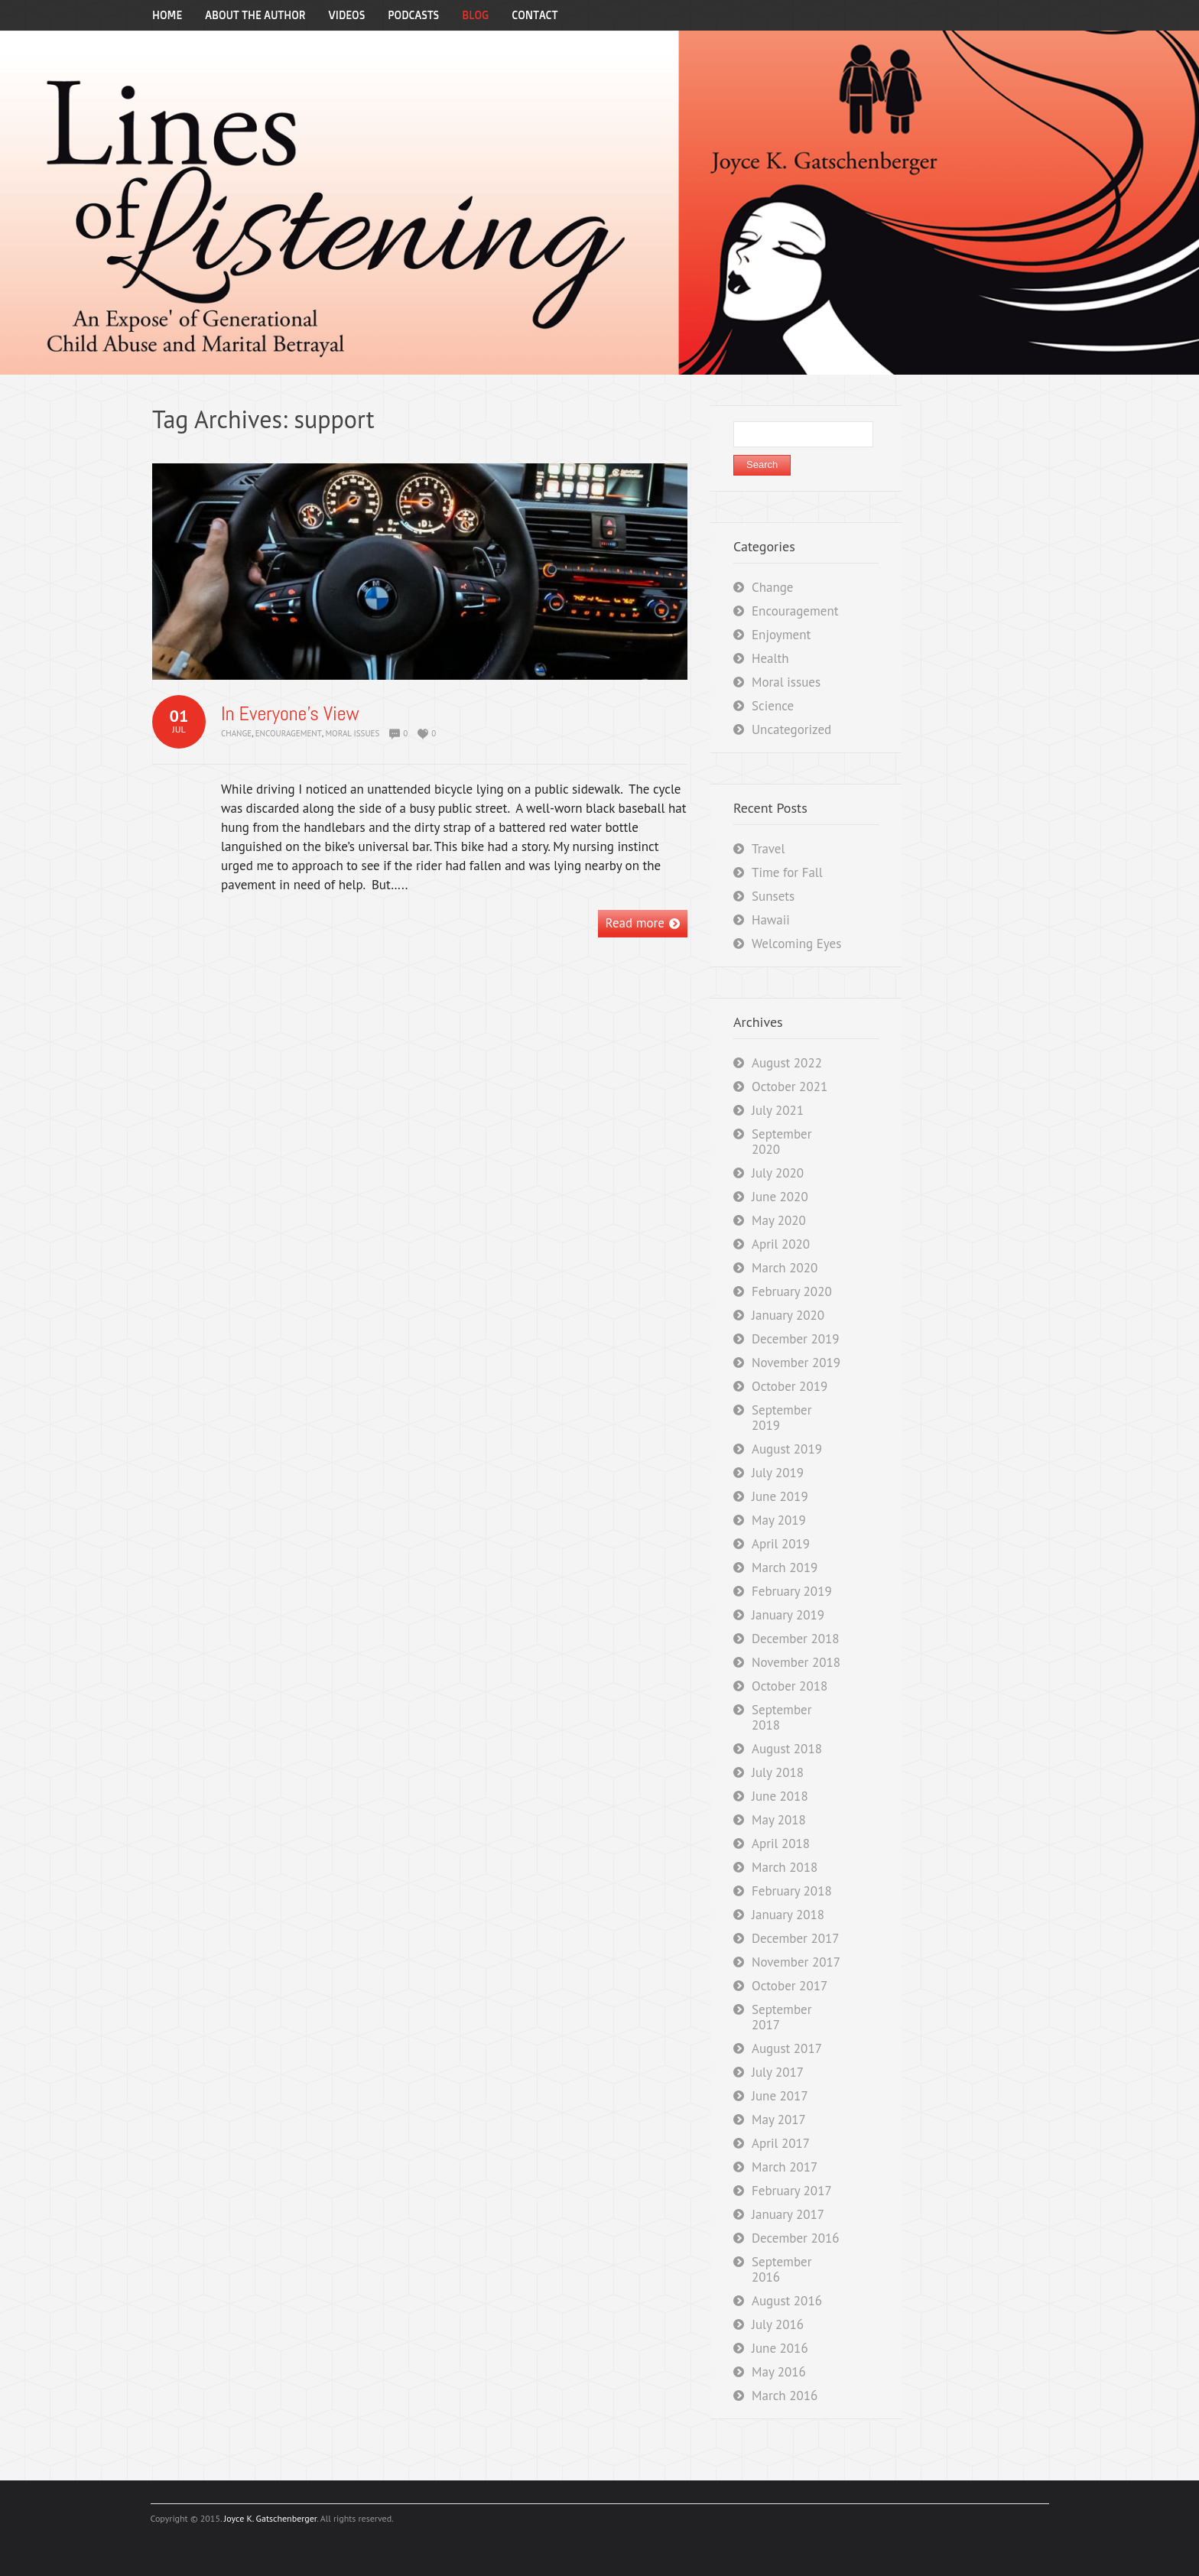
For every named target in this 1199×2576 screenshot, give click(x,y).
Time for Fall (787, 872)
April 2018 (781, 1843)
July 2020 (778, 1173)
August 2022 (787, 1062)
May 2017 (779, 2119)
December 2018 (795, 1638)
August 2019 (787, 1449)
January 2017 (788, 2214)
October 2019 (789, 1386)
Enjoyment (781, 634)
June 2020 (780, 1196)
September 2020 (781, 1142)
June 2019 (780, 1496)
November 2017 (796, 1962)
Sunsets (773, 896)
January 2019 (788, 1614)
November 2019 (796, 1362)
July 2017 (778, 2072)
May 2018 (779, 1819)
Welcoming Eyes (796, 943)
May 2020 (779, 1220)
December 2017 (795, 1938)
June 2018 (780, 1796)
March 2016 (784, 2395)
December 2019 (795, 1338)
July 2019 (778, 1472)
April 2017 (781, 2143)
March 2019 (784, 1567)
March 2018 (784, 1867)
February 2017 (792, 2190)
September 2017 (781, 2017)
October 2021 (789, 1086)
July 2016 (778, 2324)
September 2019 (781, 1418)
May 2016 (779, 2371)
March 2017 (784, 2167)
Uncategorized (791, 729)
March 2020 (784, 1267)
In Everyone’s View (290, 713)
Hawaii (771, 919)
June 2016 (780, 2348)
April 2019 (781, 1543)
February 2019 (792, 1591)
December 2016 (795, 2238)
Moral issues (352, 733)
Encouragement (288, 733)
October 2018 (789, 1686)
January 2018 (788, 1914)
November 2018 (796, 1662)
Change (236, 733)
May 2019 (779, 1520)
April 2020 (781, 1244)
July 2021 (778, 1110)
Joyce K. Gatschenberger (270, 2518)
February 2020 (792, 1291)
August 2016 (787, 2300)
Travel (768, 848)
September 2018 (781, 1717)
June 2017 (780, 2095)
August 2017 (787, 2048)
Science (773, 705)
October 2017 (789, 1985)
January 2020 (788, 1315)
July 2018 (778, 1772)
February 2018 (792, 1890)
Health (770, 658)
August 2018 (787, 1748)
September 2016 (781, 2269)
